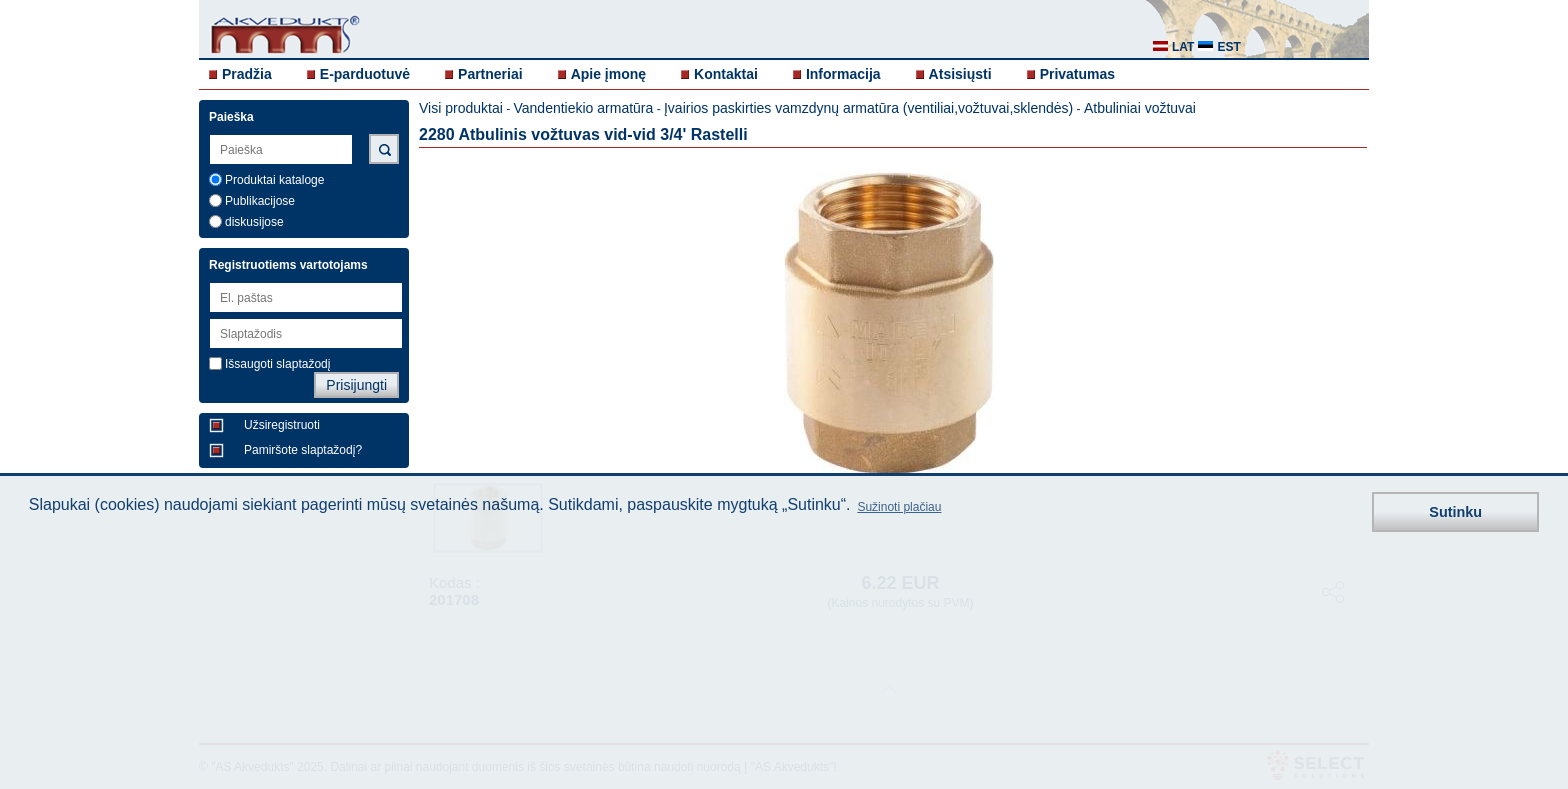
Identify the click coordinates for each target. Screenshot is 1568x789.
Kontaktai (726, 74)
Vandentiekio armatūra (583, 108)
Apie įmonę (608, 74)
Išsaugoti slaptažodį (277, 364)
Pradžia (247, 74)
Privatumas (1077, 74)
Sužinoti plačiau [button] (899, 507)
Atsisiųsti (960, 74)
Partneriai (490, 74)
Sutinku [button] (1455, 512)
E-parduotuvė (365, 74)
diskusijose (254, 222)
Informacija (843, 74)
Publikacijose (260, 201)
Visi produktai (461, 108)
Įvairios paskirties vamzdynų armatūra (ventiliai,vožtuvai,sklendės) (868, 108)
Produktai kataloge (274, 180)
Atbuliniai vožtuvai (1140, 108)
